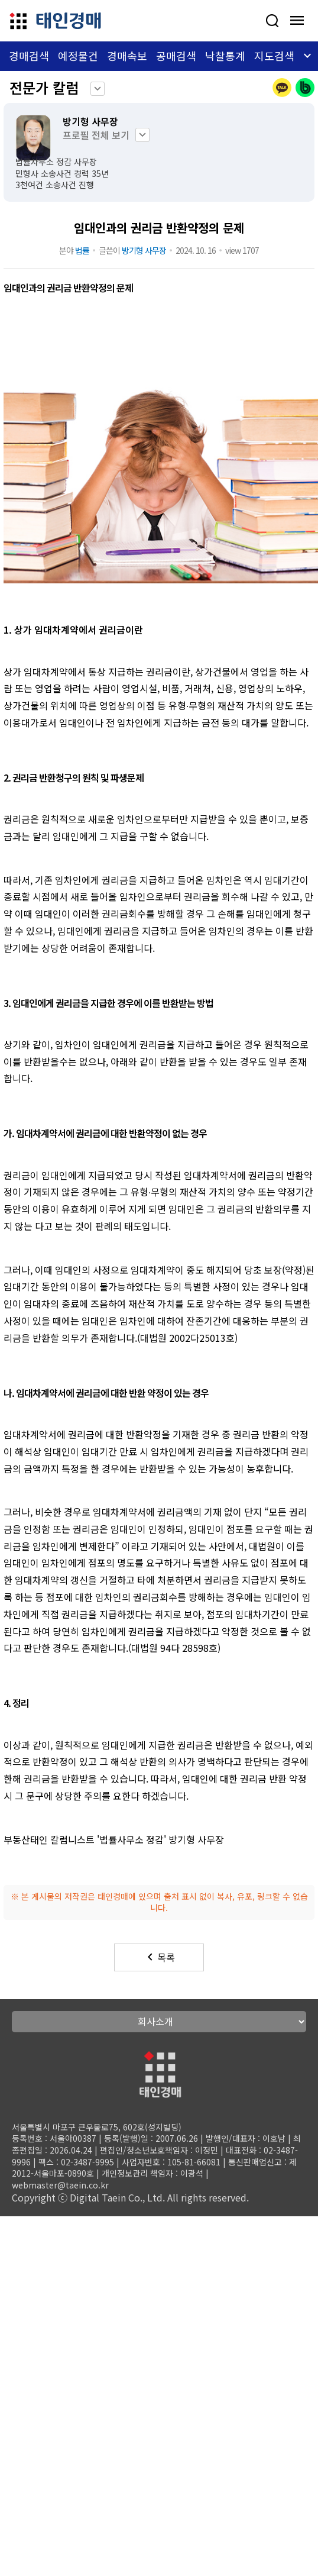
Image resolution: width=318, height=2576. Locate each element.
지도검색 (274, 55)
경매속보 (127, 55)
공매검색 (176, 55)
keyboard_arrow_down (97, 89)
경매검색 (29, 55)
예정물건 (78, 55)
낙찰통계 (225, 55)
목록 (159, 1957)
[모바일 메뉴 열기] (296, 20)
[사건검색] (272, 20)
